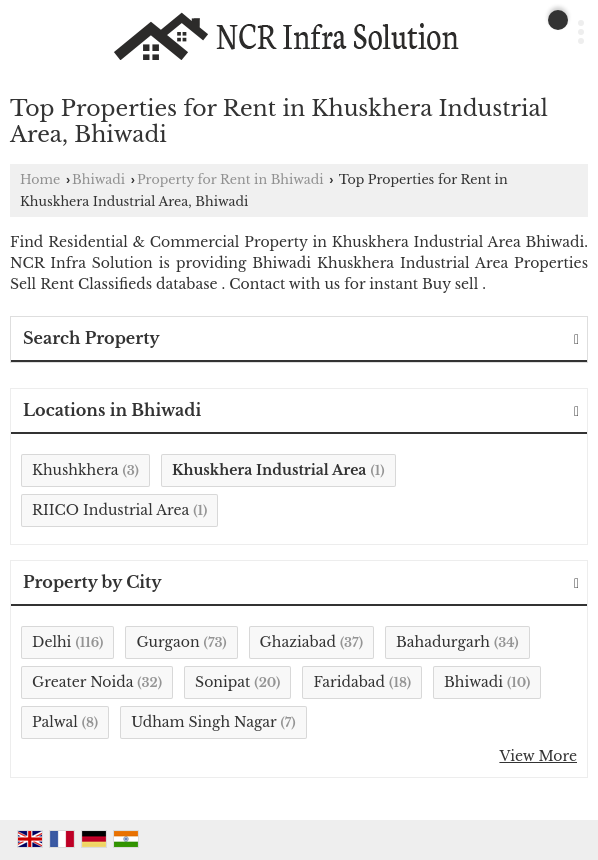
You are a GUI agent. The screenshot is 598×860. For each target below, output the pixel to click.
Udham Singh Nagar (203, 722)
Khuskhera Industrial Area (269, 470)
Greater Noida (82, 682)
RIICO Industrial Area (110, 510)
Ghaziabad (298, 642)
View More (538, 756)
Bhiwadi (98, 179)
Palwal (55, 722)
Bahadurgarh (443, 642)
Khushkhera (75, 470)
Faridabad (349, 682)
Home (40, 179)
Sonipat (222, 682)
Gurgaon (167, 642)
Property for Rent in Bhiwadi (230, 179)
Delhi (51, 642)
